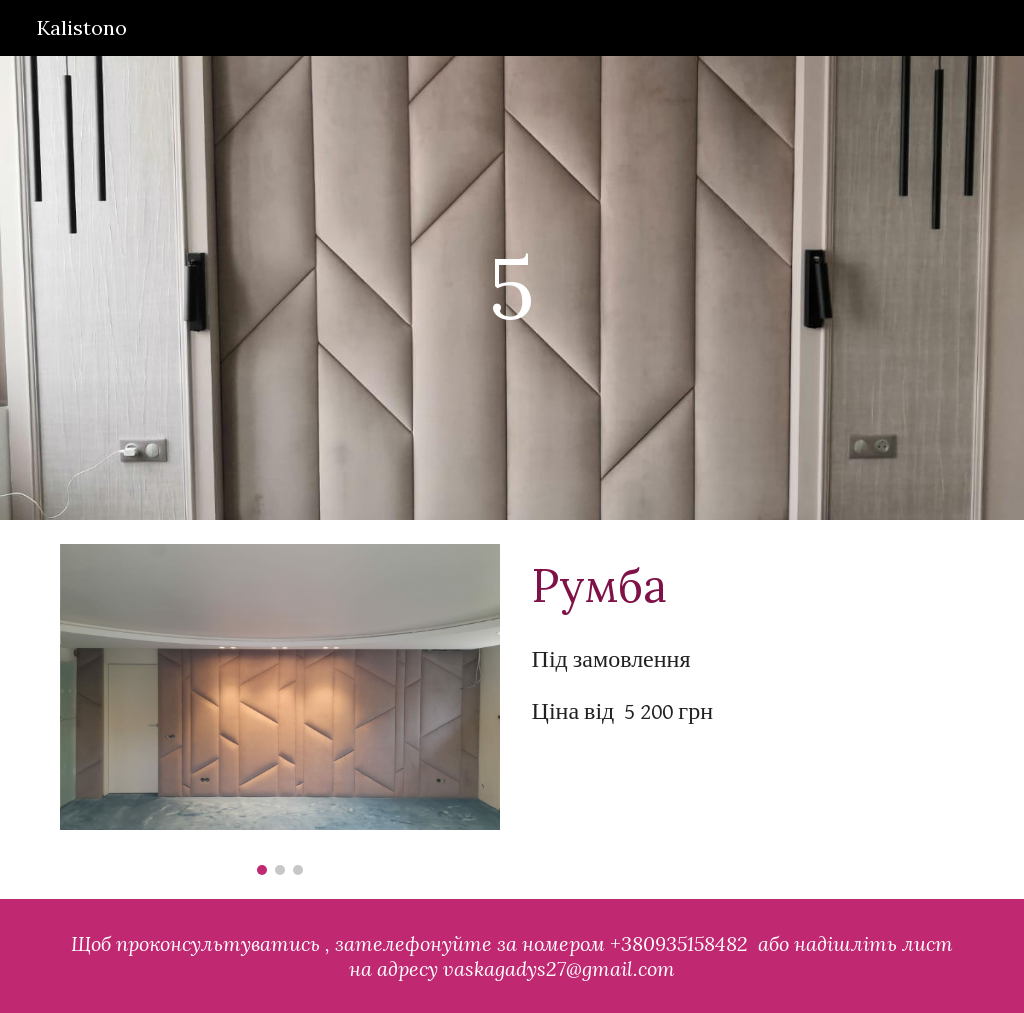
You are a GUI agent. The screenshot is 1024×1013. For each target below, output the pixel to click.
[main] (511, 287)
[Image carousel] (280, 709)
